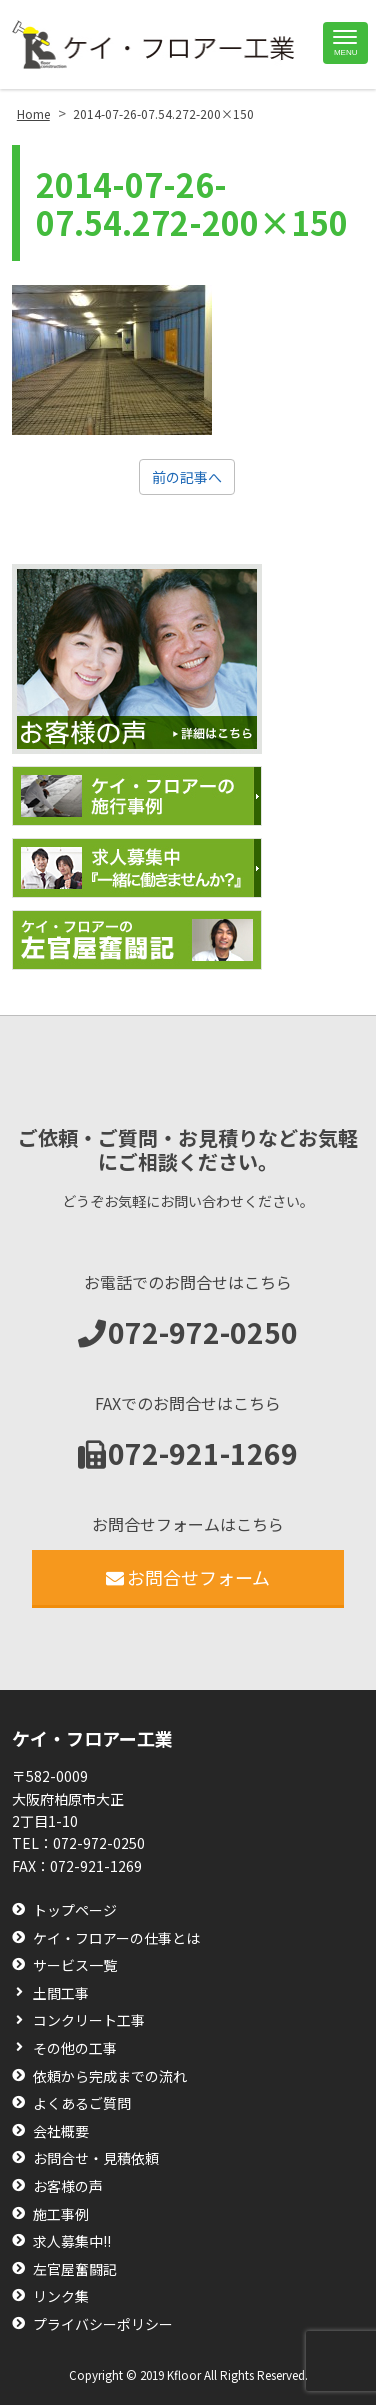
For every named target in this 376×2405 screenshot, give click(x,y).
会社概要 (61, 2131)
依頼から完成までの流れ (110, 2076)
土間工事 (61, 1993)
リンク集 (61, 2296)
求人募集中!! (72, 2241)
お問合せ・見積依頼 (96, 2158)
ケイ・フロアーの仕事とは (116, 1938)
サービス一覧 (75, 1965)
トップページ (75, 1910)
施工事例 (61, 2214)
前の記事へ (187, 477)
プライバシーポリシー (103, 2324)
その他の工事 (75, 2048)
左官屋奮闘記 (75, 2269)
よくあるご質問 (82, 2103)
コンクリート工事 (89, 2020)
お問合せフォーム (188, 1577)
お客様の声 (68, 2186)
